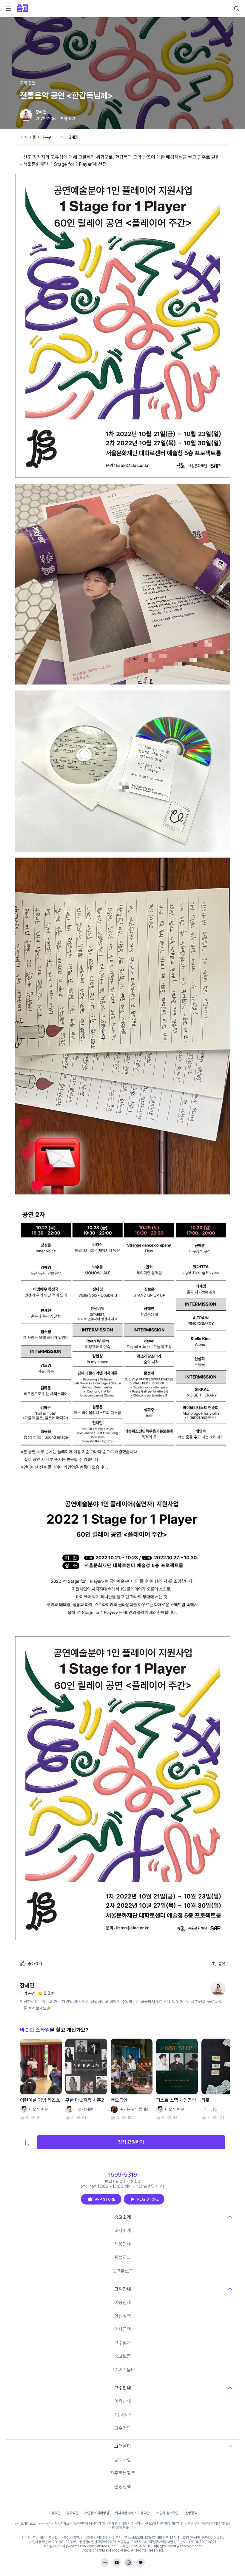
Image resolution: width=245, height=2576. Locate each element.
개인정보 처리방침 (96, 2513)
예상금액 (122, 2329)
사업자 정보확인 (167, 2513)
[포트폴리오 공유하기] (217, 1963)
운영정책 (122, 2486)
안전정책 (122, 2316)
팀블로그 (122, 2257)
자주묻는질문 (122, 2473)
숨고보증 (122, 2356)
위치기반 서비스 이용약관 (132, 2513)
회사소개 (122, 2230)
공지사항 (122, 2460)
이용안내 (122, 2302)
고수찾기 (122, 2343)
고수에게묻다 (122, 2369)
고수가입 (122, 2428)
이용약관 (54, 2513)
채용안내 (122, 2244)
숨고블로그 (122, 2271)
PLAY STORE (144, 2199)
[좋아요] (31, 1963)
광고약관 (72, 2513)
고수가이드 (122, 2415)
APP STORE (101, 2199)
